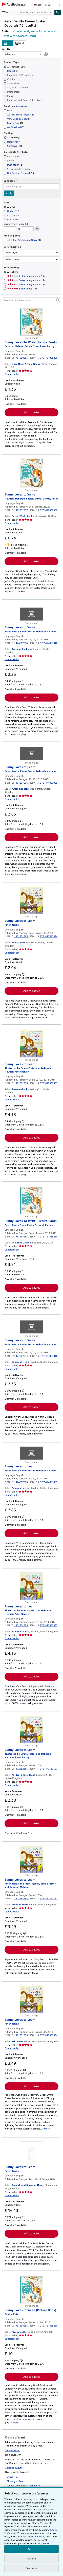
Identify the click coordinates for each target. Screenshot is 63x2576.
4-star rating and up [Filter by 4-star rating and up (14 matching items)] (26, 284)
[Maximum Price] (27, 228)
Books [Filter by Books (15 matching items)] (11, 70)
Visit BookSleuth (13, 2467)
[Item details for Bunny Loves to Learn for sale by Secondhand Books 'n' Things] (31, 2153)
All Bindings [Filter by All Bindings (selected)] (12, 137)
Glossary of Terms (16, 2481)
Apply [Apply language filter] (9, 193)
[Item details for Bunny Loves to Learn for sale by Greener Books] (31, 1859)
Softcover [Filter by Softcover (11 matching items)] (13, 145)
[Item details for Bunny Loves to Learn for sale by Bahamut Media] (31, 1453)
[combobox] (36, 12)
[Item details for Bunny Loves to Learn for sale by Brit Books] (31, 1999)
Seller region (11, 252)
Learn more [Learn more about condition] (21, 106)
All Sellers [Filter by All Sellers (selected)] (12, 271)
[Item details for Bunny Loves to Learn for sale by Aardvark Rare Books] (31, 1729)
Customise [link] (31, 2567)
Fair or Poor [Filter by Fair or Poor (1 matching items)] (13, 122)
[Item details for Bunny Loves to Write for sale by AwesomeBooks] (31, 614)
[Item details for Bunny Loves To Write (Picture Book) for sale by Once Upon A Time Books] (31, 322)
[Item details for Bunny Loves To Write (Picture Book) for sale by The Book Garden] (31, 1200)
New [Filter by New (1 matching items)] (9, 110)
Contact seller (12, 374)
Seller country (12, 259)
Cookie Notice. (34, 2536)
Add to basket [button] (31, 412)
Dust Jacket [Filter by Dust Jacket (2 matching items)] (13, 164)
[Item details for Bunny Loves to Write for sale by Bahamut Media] (31, 1327)
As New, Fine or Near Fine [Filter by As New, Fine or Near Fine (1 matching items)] (20, 114)
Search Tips (12, 2476)
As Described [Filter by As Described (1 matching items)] (14, 127)
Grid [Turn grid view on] (19, 43)
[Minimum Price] (10, 228)
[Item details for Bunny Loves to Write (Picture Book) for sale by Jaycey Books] (31, 2289)
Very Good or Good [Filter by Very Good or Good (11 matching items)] (18, 118)
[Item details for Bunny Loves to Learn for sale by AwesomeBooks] (31, 754)
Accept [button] (31, 2548)
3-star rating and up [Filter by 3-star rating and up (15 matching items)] (26, 280)
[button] (58, 300)
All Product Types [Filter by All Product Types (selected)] (15, 66)
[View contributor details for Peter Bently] (12, 2170)
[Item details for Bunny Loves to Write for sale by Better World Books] (31, 473)
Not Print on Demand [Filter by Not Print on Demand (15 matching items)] (19, 173)
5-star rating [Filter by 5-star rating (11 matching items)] (22, 288)
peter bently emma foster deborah (36, 31)
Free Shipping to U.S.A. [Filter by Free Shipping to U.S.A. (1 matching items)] (22, 239)
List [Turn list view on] (7, 43)
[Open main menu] (7, 12)
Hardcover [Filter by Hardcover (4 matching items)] (12, 141)
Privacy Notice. (42, 2543)
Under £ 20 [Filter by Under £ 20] (12, 211)
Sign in (48, 5)
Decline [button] (31, 2558)
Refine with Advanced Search (19, 35)
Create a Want (12, 2450)
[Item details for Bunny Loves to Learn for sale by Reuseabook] (31, 900)
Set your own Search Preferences (24, 2485)
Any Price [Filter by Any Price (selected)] (11, 207)
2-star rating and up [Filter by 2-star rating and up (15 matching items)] (26, 276)
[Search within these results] (31, 300)
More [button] (47, 2128)
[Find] (57, 12)
